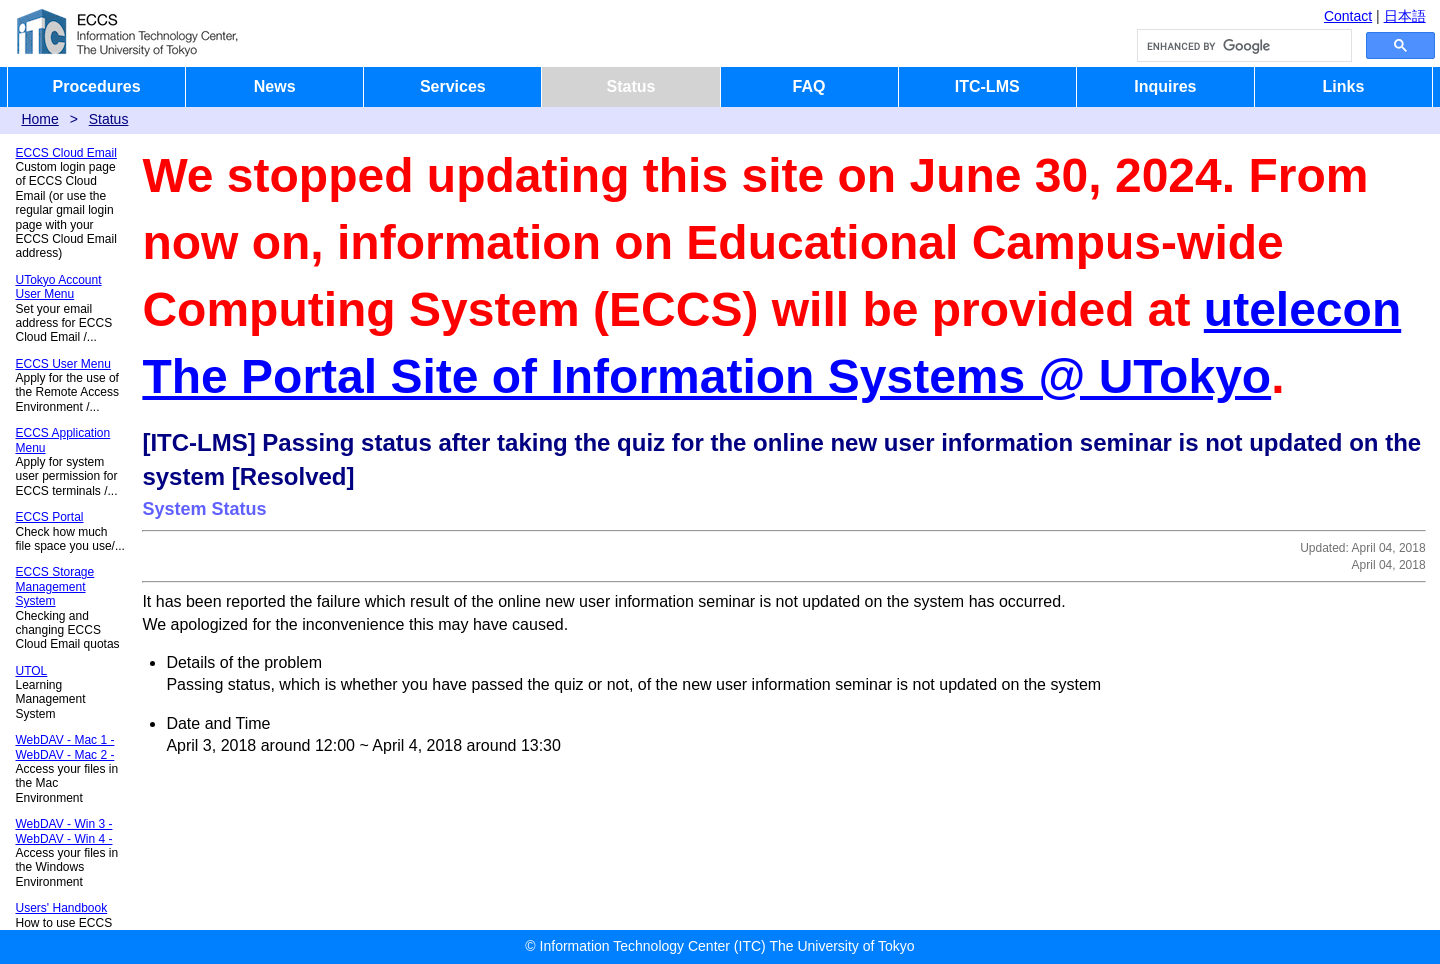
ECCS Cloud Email (66, 153)
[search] (1242, 46)
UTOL (32, 671)
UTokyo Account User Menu (59, 287)
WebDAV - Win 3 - (64, 824)
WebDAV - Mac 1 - (65, 740)
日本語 (1405, 16)
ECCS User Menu (63, 364)
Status (630, 86)
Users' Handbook (62, 908)
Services (453, 86)
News (275, 86)
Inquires (1165, 86)
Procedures (97, 86)
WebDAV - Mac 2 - (65, 755)
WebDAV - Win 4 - (64, 839)
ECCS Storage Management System (55, 586)
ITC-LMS (987, 86)
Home (39, 119)
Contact (1348, 16)
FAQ (809, 86)
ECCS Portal (50, 517)
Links (1344, 86)
